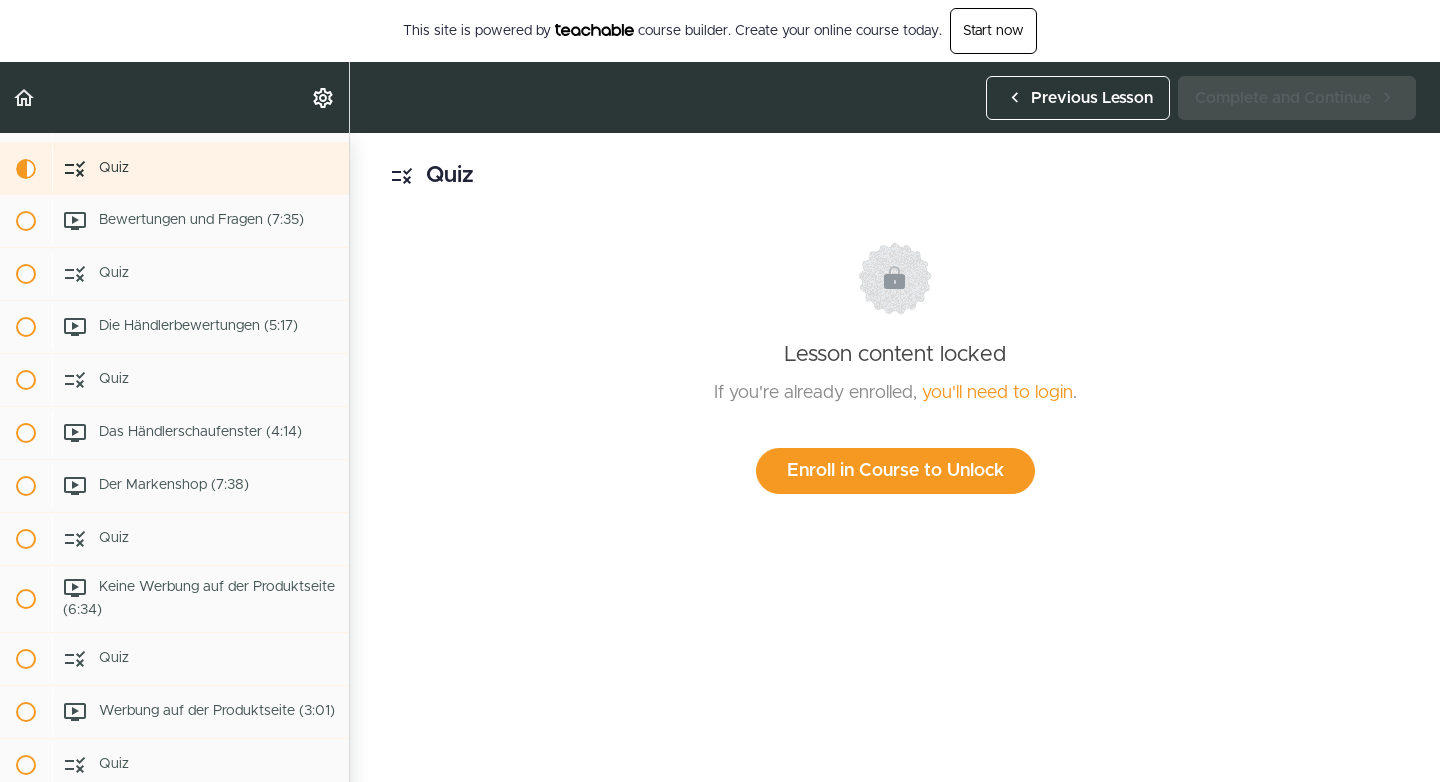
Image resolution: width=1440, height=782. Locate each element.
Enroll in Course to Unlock (895, 471)
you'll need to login (997, 393)
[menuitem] (324, 97)
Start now (993, 31)
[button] (25, 97)
